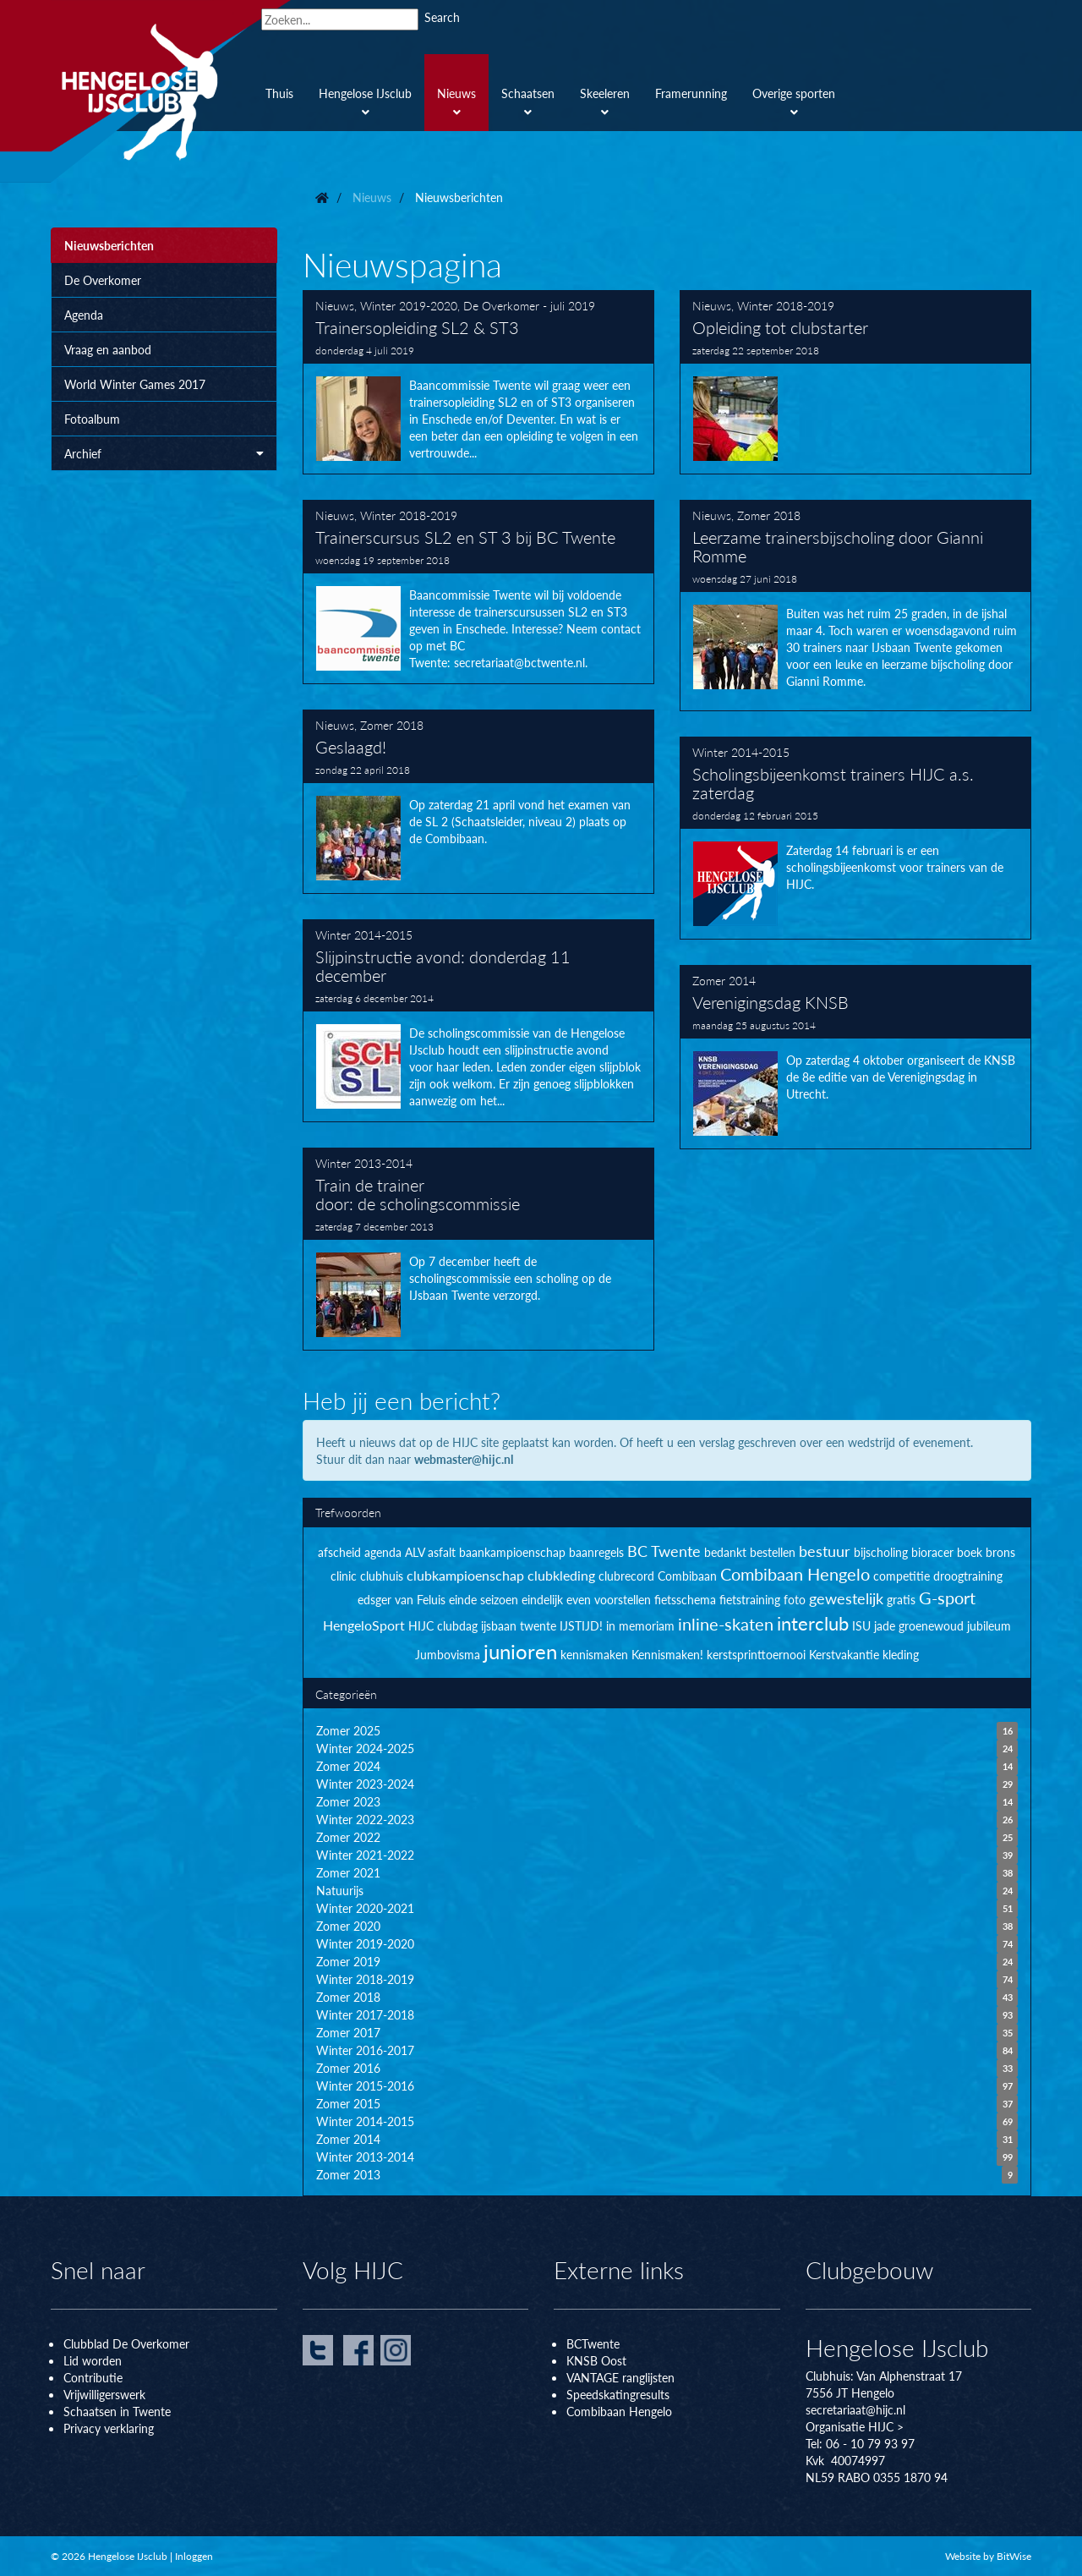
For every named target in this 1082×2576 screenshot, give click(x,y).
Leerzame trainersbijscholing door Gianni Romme (855, 605)
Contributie (93, 2377)
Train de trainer (478, 1249)
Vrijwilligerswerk (104, 2394)
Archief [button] (164, 453)
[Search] (339, 19)
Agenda (83, 314)
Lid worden (92, 2360)
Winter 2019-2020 (408, 305)
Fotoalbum (92, 418)
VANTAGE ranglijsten (620, 2377)
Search (442, 16)
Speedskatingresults (617, 2394)
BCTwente (593, 2343)
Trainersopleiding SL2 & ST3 (478, 382)
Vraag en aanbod (107, 349)
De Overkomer (102, 279)
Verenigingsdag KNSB (855, 1057)
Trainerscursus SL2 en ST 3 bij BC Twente (478, 592)
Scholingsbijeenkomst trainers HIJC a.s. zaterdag (855, 838)
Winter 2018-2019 (785, 305)
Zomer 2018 (769, 515)
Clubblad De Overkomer (126, 2343)
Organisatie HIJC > (855, 2426)
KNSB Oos (594, 2360)
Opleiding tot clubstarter (855, 382)
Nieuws (334, 305)
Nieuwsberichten (109, 245)
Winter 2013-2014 (364, 1162)
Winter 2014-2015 (741, 751)
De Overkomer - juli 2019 (529, 305)
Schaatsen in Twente (117, 2411)
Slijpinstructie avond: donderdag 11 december (478, 1020)
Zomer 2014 (724, 980)
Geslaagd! (478, 802)
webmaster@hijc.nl (463, 1458)
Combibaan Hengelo (619, 2411)
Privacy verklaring (108, 2428)
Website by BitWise (988, 2556)
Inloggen (194, 2556)
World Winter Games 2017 (134, 383)
